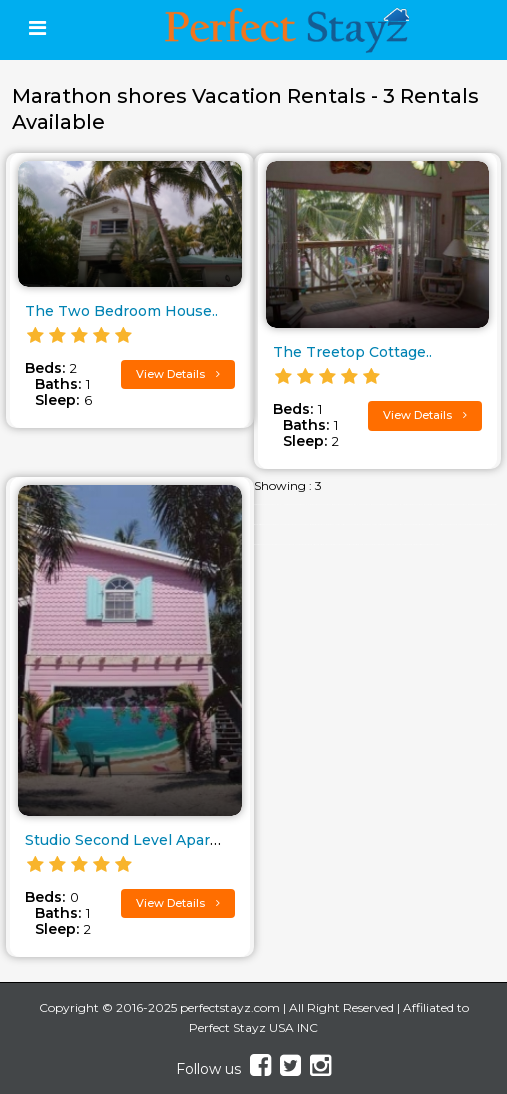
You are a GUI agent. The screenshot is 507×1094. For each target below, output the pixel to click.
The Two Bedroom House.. (121, 311)
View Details (178, 374)
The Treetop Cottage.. (352, 352)
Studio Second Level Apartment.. (143, 840)
